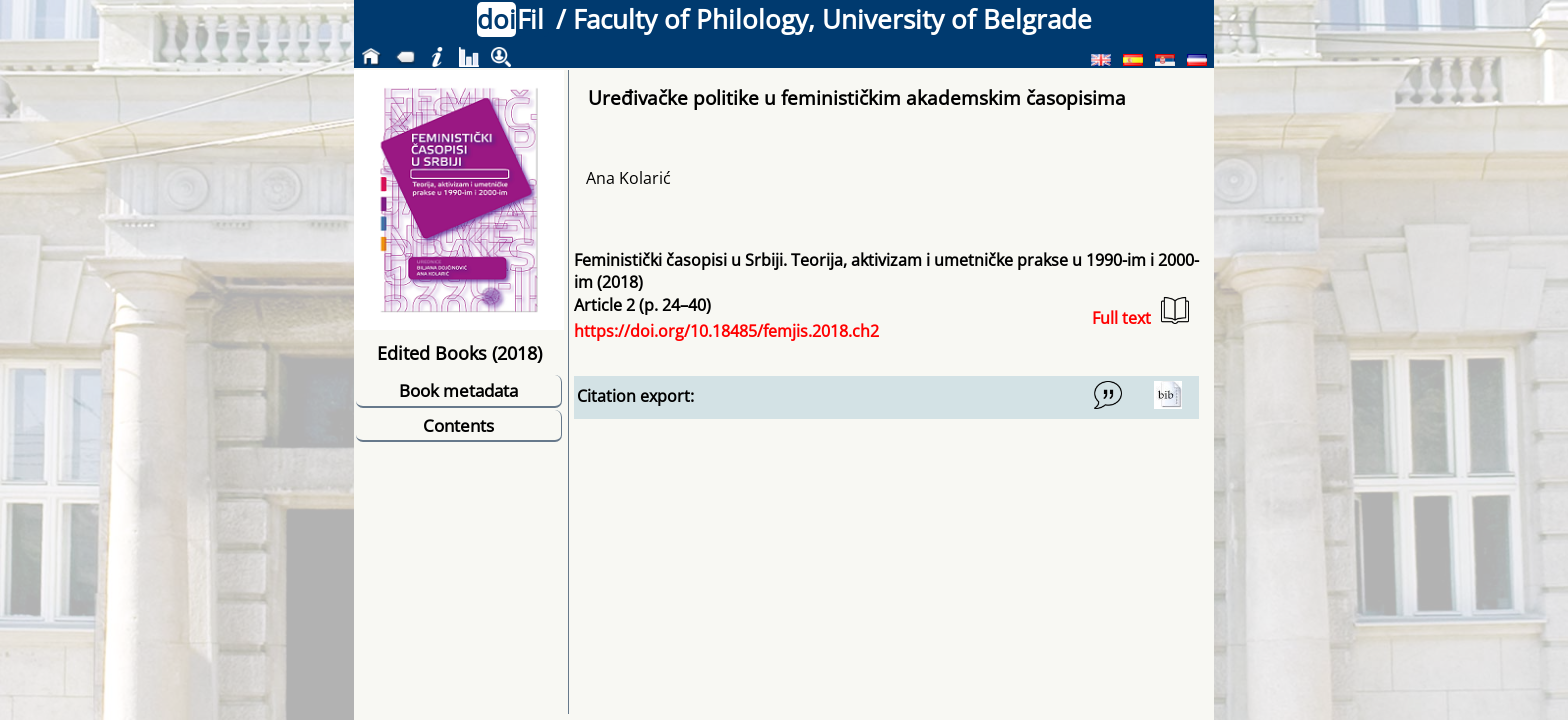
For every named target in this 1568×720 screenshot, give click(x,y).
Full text (1140, 312)
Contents (458, 425)
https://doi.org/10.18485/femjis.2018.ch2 (726, 331)
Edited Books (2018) (459, 352)
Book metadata (458, 390)
